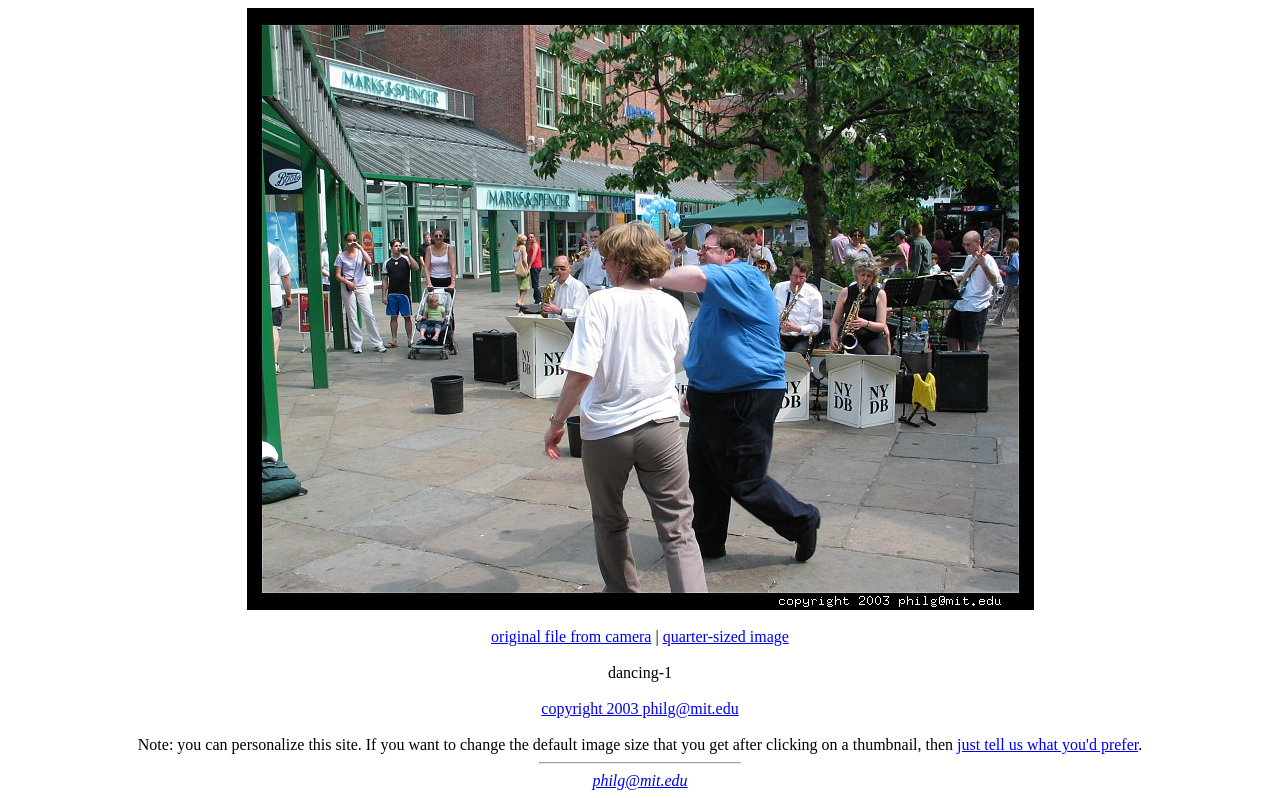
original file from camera (571, 636)
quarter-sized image (726, 636)
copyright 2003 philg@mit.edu (639, 708)
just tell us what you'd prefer (1047, 744)
